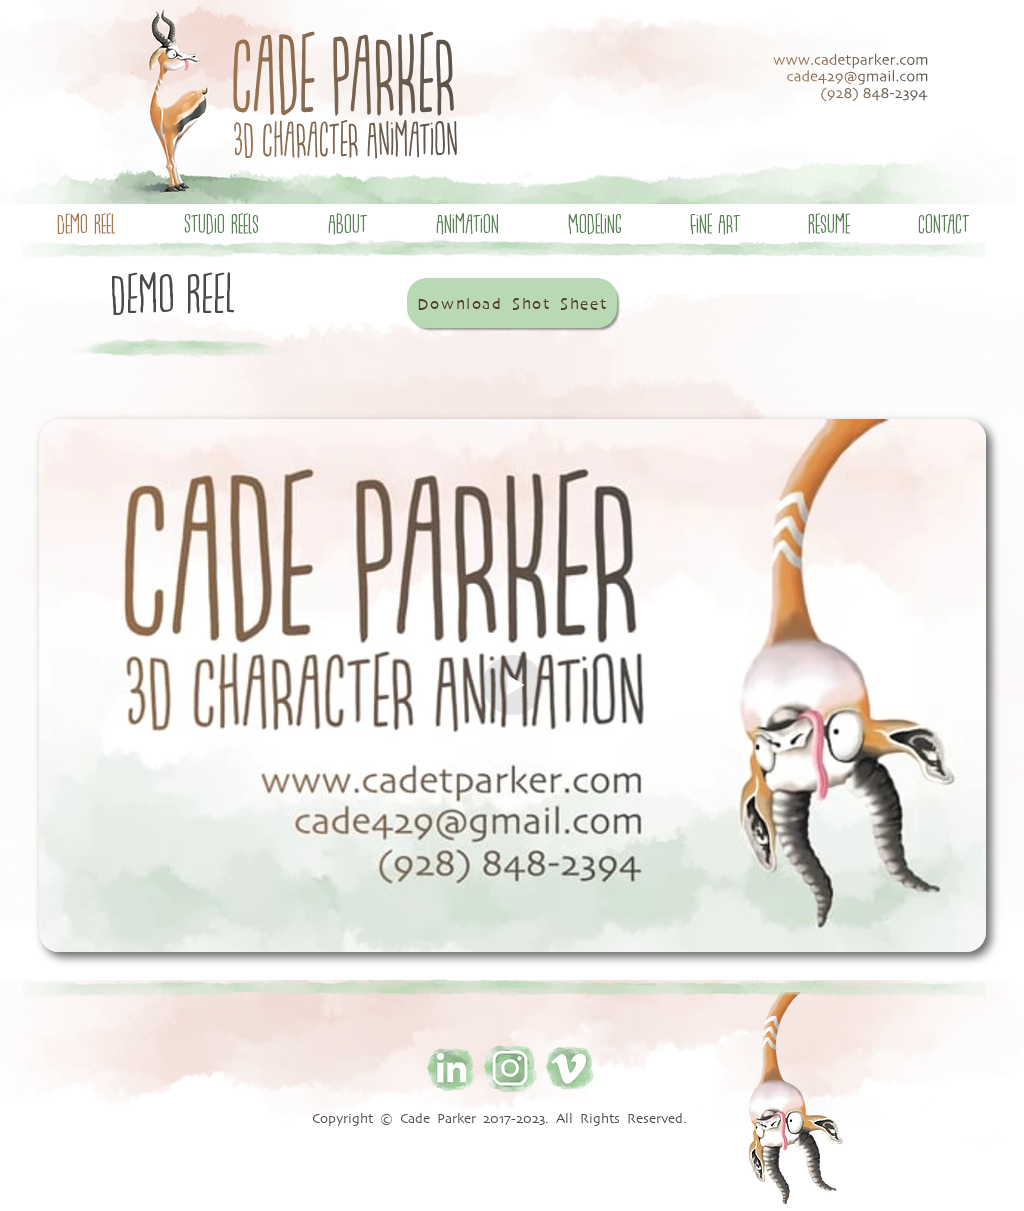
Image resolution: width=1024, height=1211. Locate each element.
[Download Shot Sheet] (512, 303)
